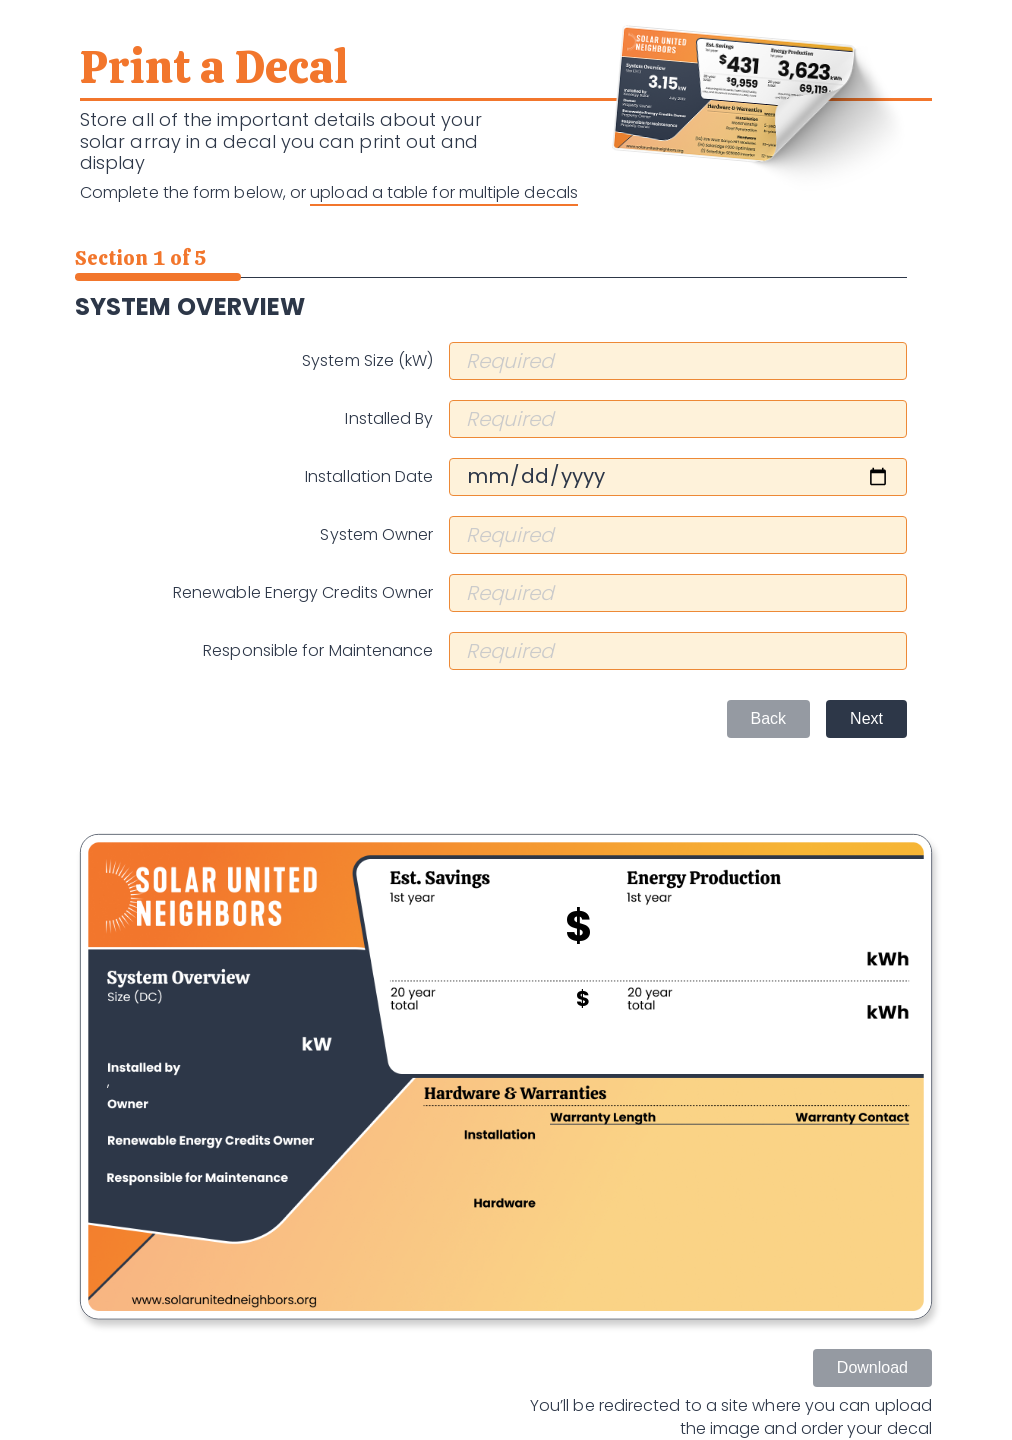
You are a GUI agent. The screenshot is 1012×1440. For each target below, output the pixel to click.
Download (872, 1367)
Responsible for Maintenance (318, 651)
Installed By (389, 419)
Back (769, 718)
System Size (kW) (367, 361)
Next (866, 718)
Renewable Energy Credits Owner (303, 593)
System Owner (376, 535)
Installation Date (369, 477)
